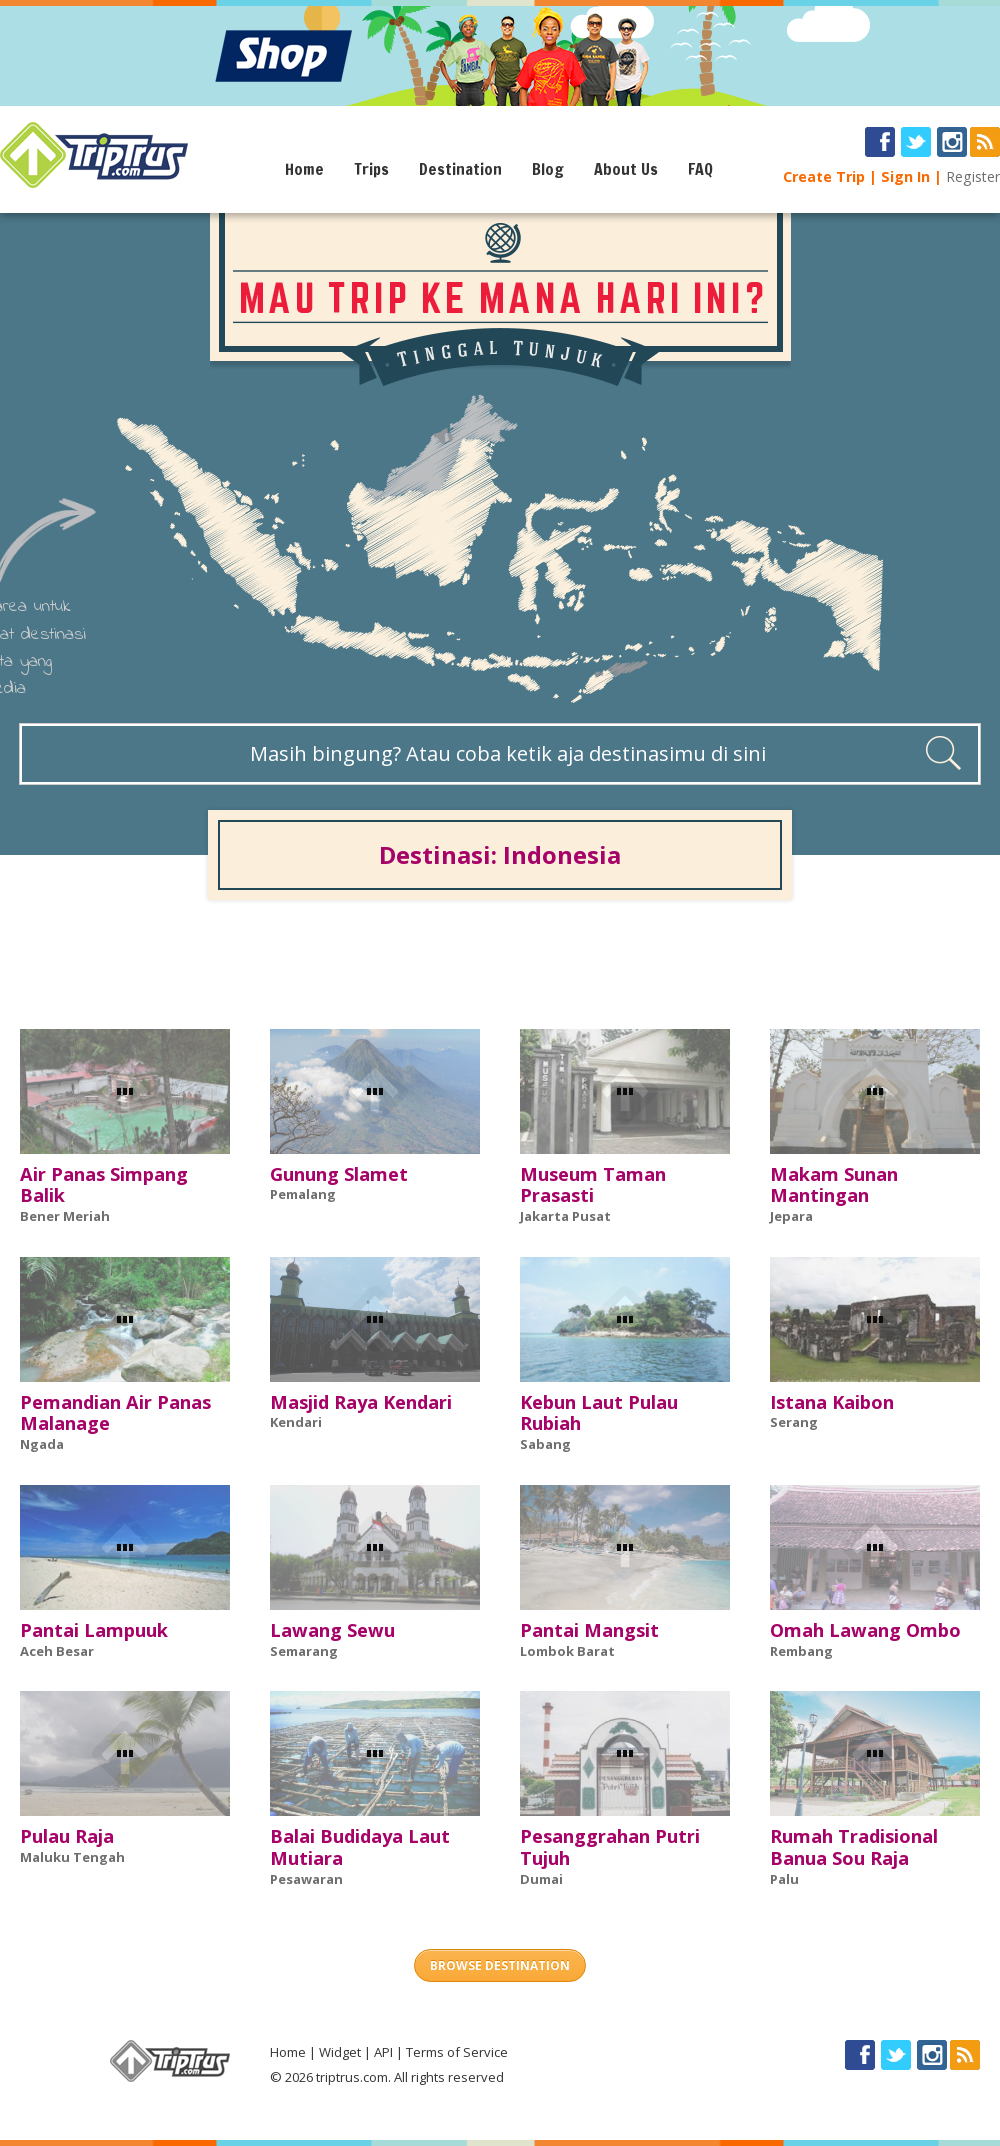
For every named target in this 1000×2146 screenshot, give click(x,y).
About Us (626, 169)
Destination (460, 169)
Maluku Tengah (72, 1857)
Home (304, 169)
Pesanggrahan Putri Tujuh (610, 1847)
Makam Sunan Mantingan (834, 1185)
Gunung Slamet (339, 1174)
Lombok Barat (567, 1651)
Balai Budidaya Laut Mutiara (360, 1847)
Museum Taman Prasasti (593, 1185)
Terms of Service (457, 2052)
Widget (340, 2052)
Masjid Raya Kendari (361, 1402)
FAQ (700, 169)
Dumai (541, 1879)
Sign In (905, 176)
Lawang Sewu (332, 1630)
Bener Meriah (65, 1216)
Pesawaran (306, 1879)
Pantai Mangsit (589, 1630)
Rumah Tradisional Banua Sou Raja (854, 1847)
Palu (784, 1879)
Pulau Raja (67, 1836)
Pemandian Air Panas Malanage (115, 1413)
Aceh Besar (57, 1651)
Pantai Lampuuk (94, 1630)
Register (973, 176)
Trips (371, 169)
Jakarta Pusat (565, 1216)
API (383, 2052)
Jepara (791, 1216)
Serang (794, 1422)
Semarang (304, 1651)
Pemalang (303, 1194)
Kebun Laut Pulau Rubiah (599, 1413)
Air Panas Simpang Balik (104, 1185)
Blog (548, 169)
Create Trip (824, 176)
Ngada (42, 1444)
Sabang (545, 1444)
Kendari (296, 1422)
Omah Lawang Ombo (865, 1630)
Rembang (801, 1651)
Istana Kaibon (832, 1402)
